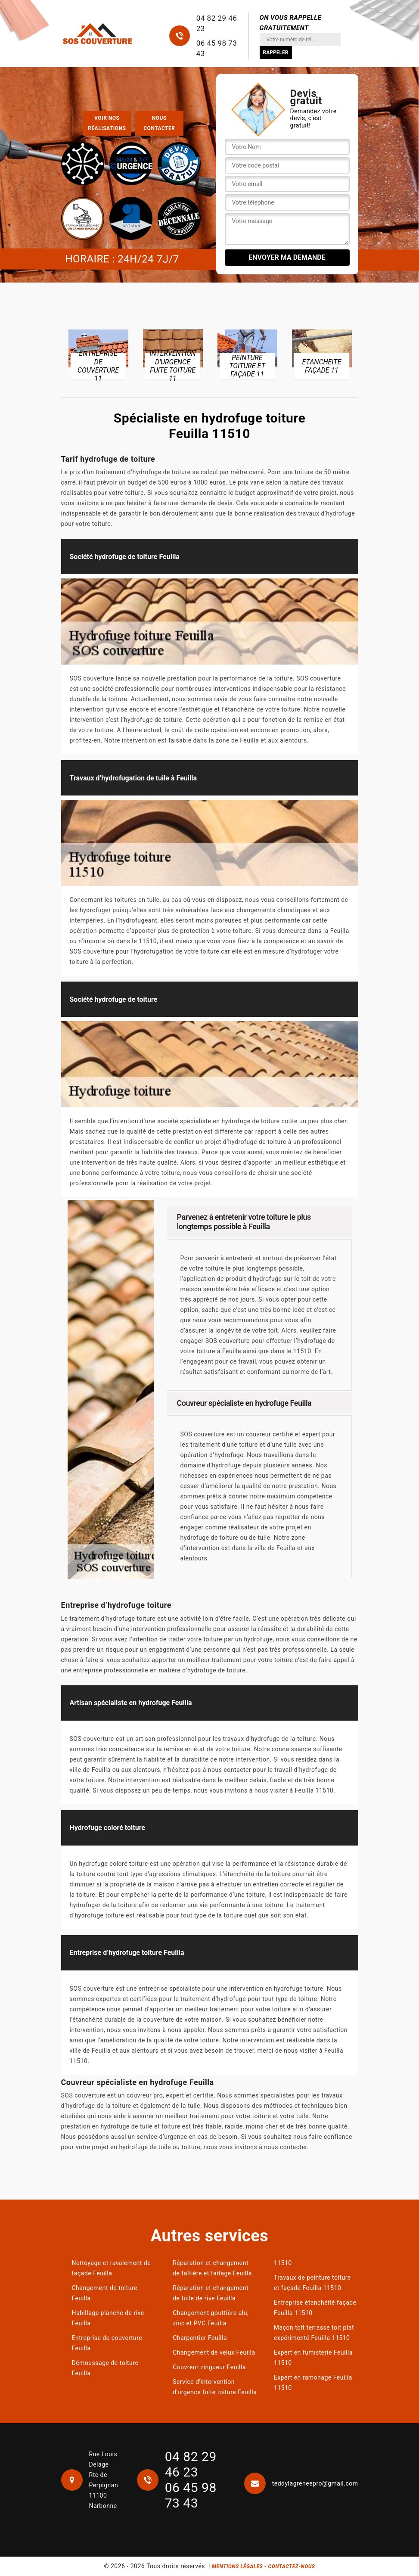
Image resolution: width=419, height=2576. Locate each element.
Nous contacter (159, 123)
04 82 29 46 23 (216, 23)
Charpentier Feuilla (200, 2337)
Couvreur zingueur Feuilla (209, 2367)
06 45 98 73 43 (216, 48)
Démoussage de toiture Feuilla (105, 2368)
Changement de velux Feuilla (214, 2352)
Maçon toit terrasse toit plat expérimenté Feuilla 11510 (314, 2332)
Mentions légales (237, 2567)
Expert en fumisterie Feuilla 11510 (313, 2357)
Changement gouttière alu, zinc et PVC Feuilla (210, 2318)
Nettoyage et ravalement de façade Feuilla (111, 2268)
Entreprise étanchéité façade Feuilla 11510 (315, 2307)
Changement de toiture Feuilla (104, 2293)
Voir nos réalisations (107, 123)
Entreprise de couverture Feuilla (107, 2343)
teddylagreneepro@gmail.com (301, 2483)
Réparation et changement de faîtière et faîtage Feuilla (212, 2268)
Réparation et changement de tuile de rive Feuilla (210, 2293)
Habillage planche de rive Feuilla (108, 2318)
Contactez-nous (291, 2567)
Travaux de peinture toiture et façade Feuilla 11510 (312, 2282)
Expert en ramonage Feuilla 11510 (313, 2382)
